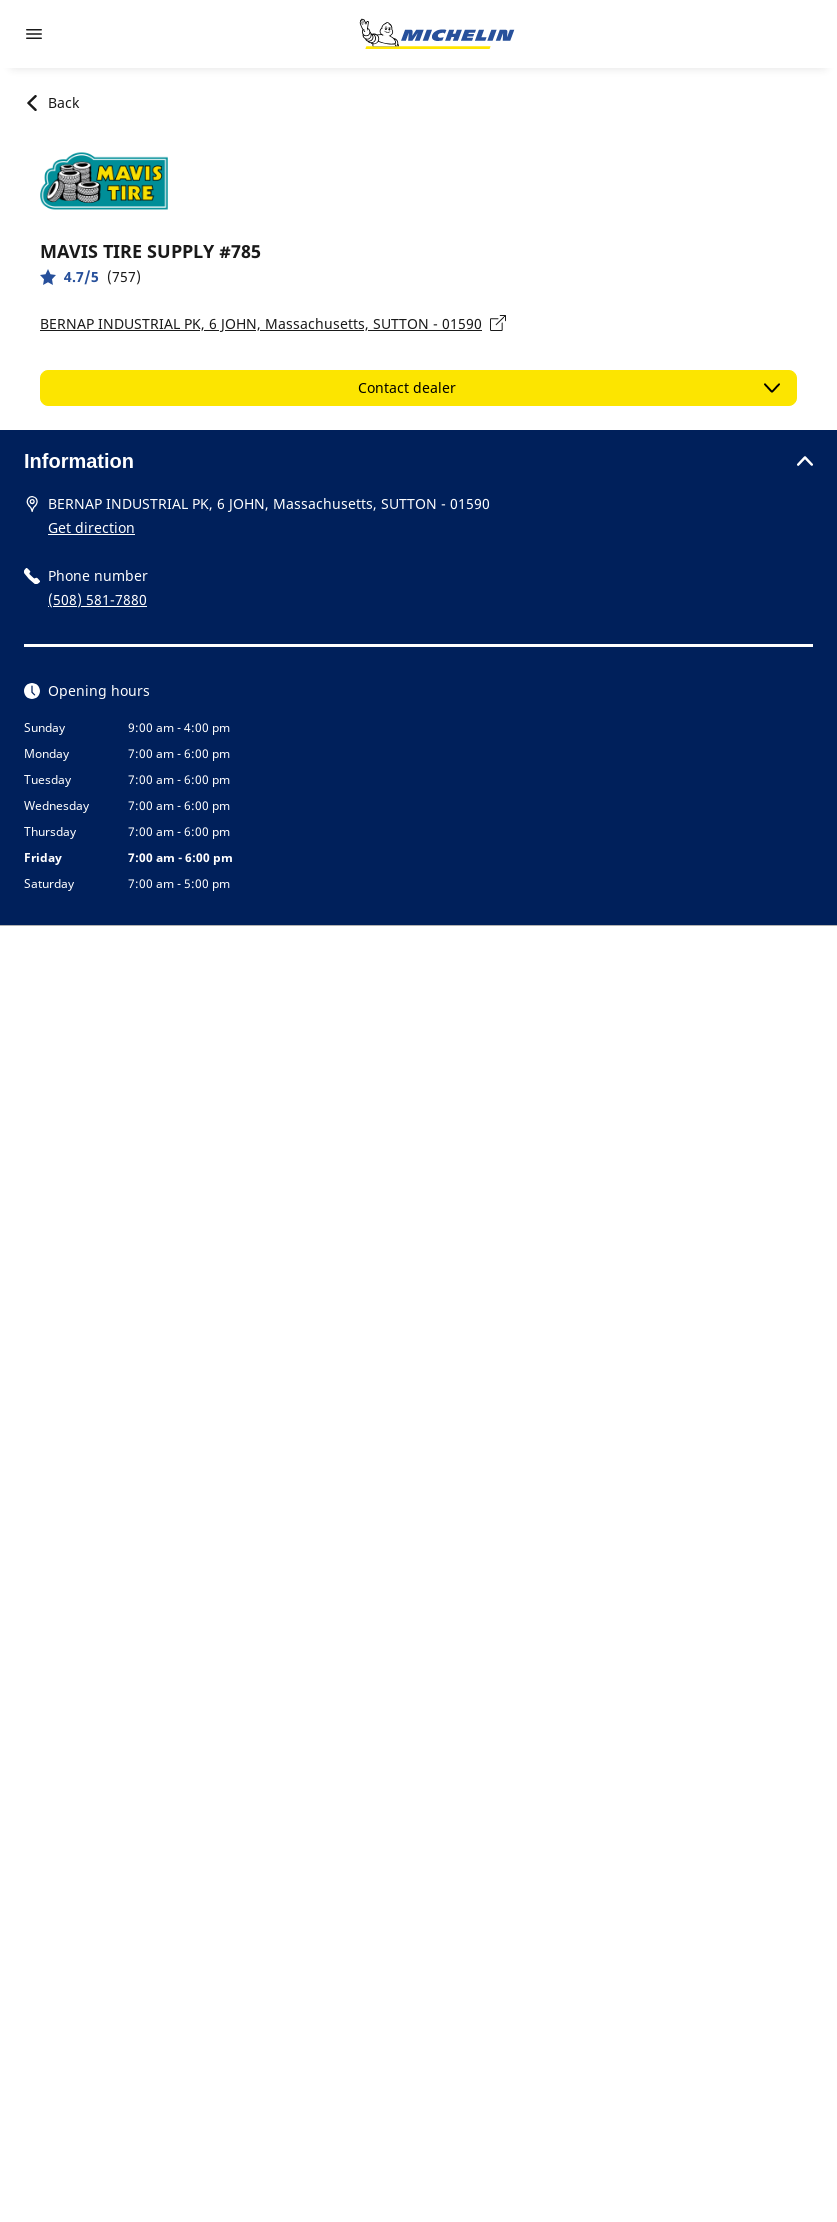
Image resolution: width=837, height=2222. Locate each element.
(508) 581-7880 (97, 599)
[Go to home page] (437, 34)
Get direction (91, 527)
